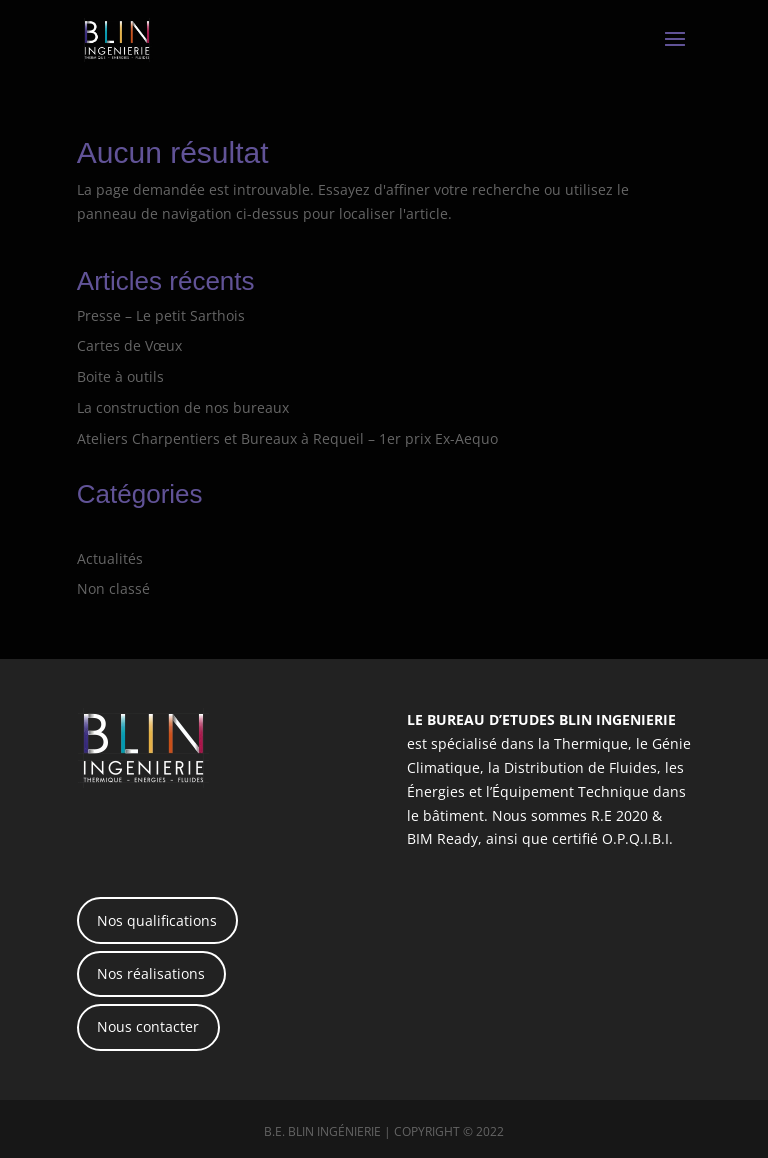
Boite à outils (120, 376)
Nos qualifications (157, 920)
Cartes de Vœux (129, 345)
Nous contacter (148, 1026)
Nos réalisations (151, 973)
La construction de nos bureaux (183, 407)
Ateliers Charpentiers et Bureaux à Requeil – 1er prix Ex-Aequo (287, 438)
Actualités (110, 558)
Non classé (113, 588)
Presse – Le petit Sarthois (161, 315)
